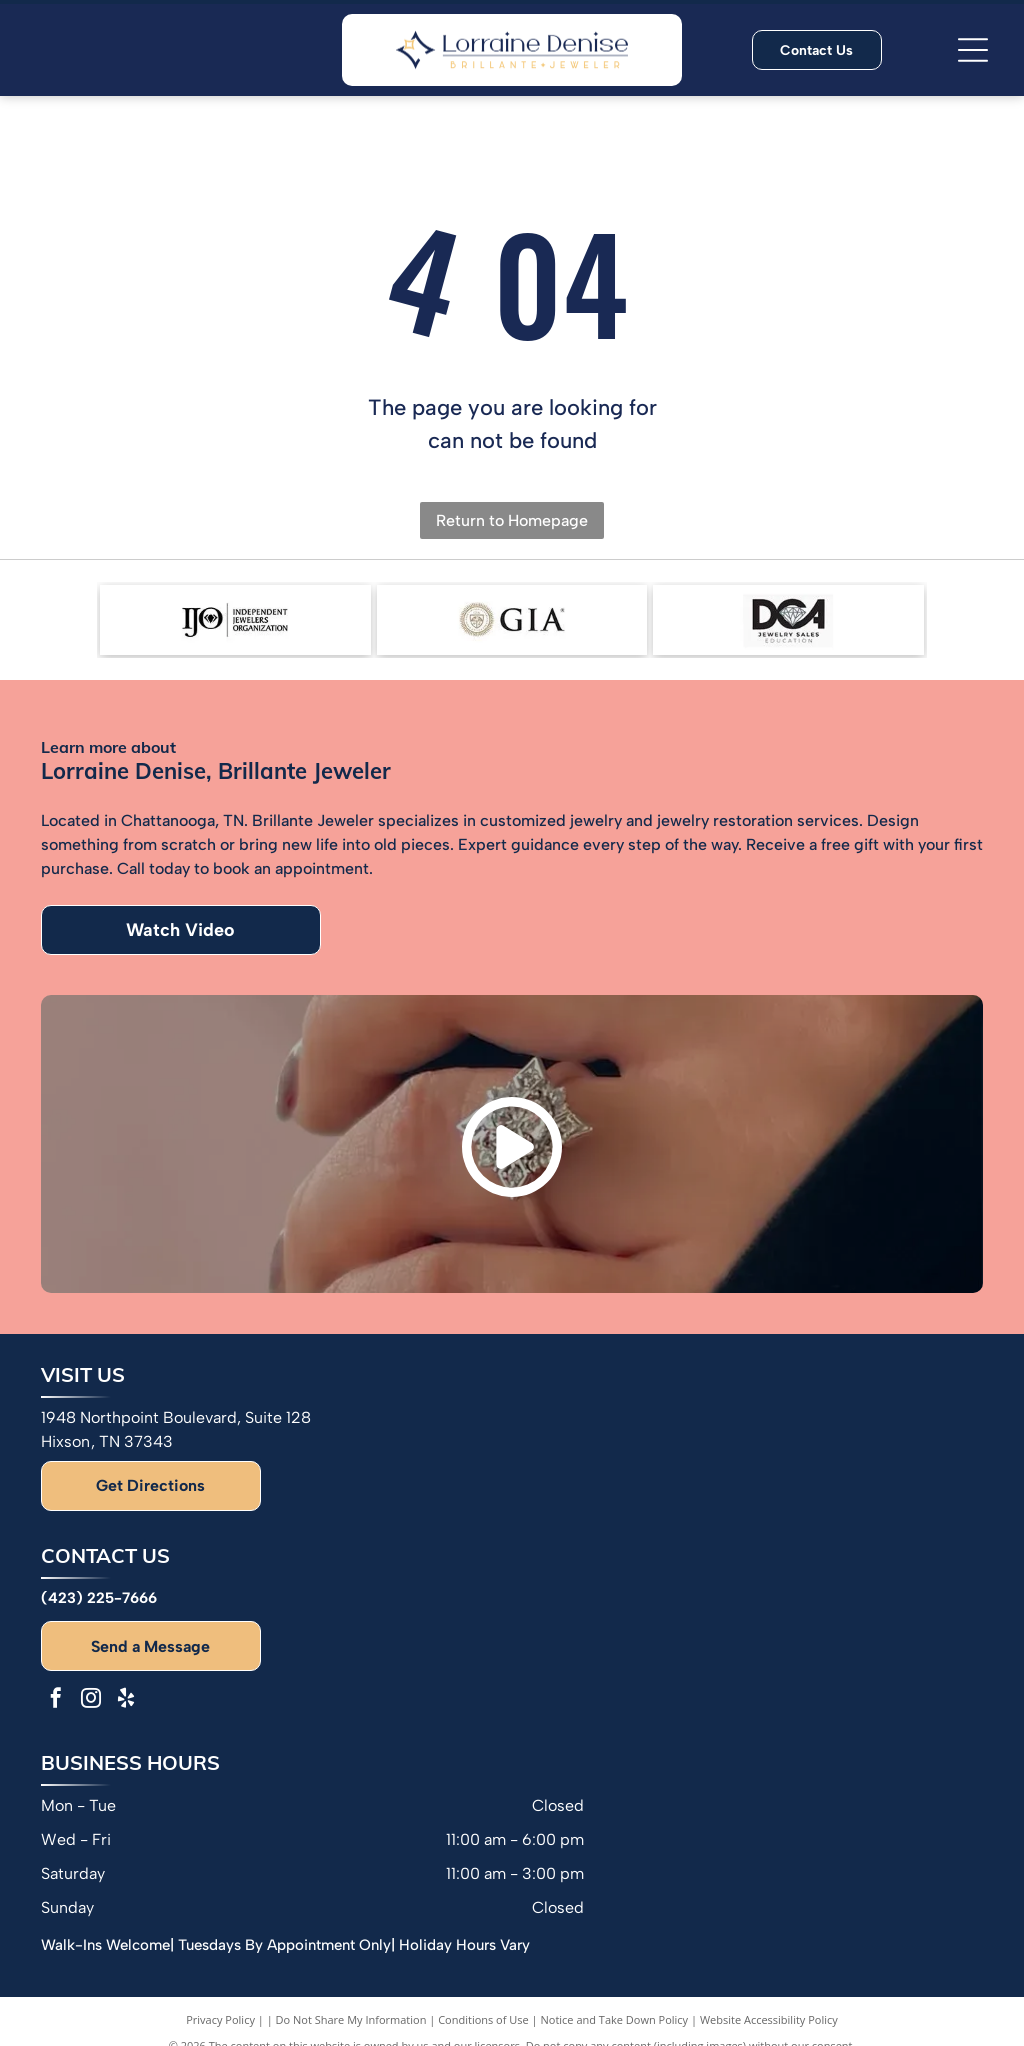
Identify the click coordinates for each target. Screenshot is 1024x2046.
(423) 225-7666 (99, 1598)
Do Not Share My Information (351, 2019)
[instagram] (91, 1700)
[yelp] (126, 1700)
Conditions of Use (483, 2019)
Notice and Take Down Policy (615, 2019)
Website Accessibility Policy (769, 2019)
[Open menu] (973, 50)
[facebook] (56, 1700)
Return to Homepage (512, 520)
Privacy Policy (220, 2019)
